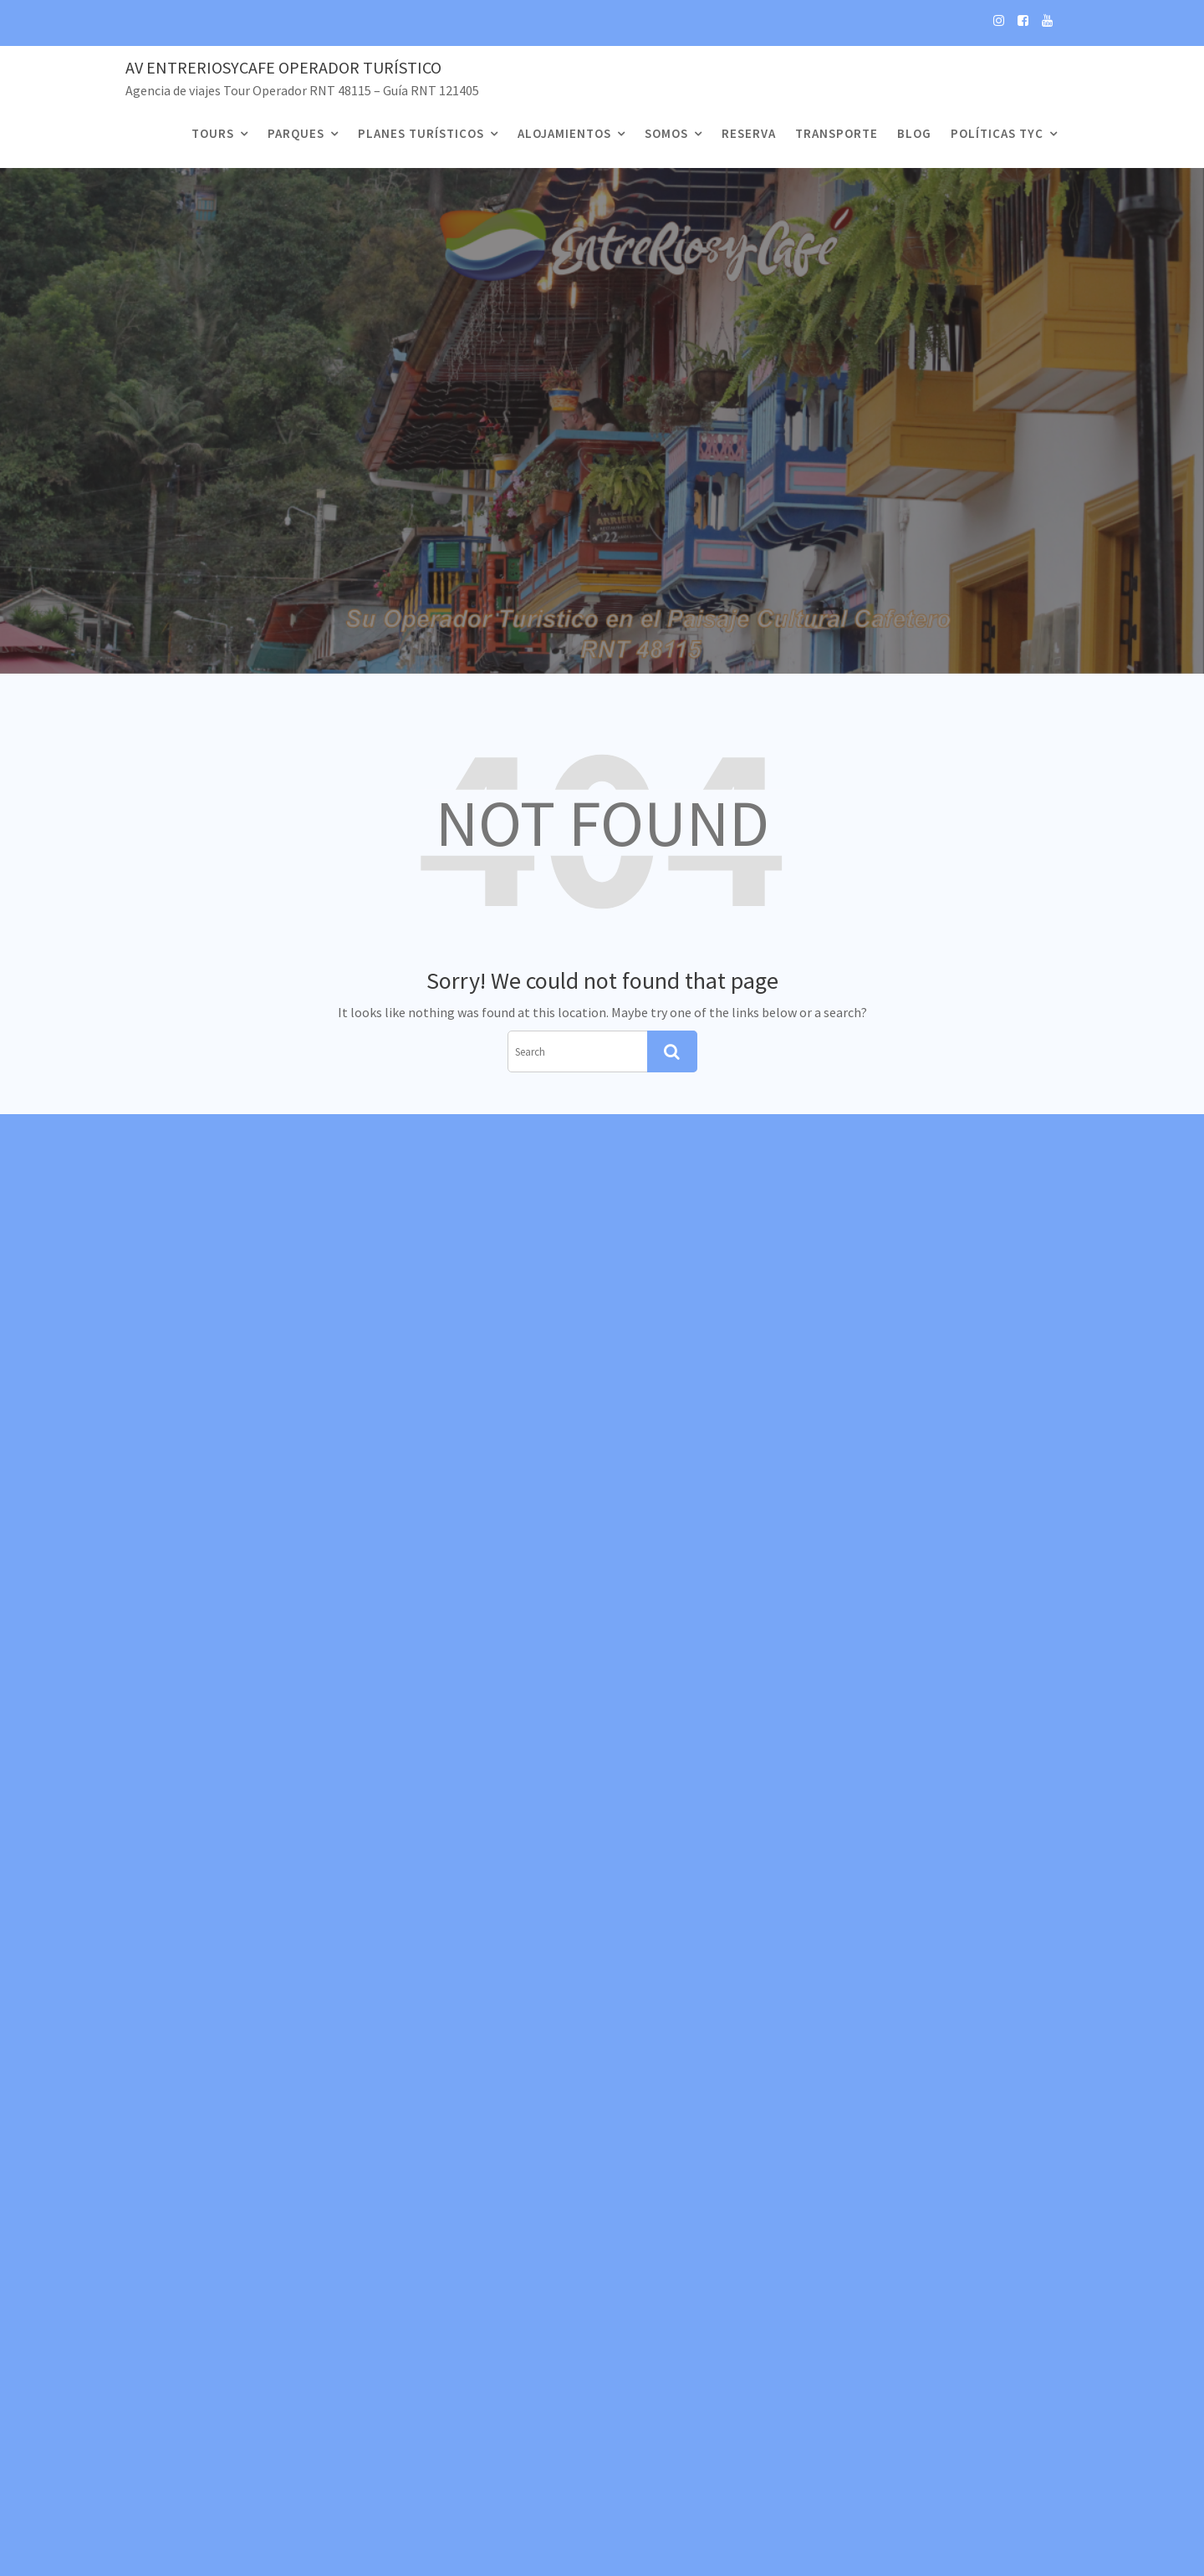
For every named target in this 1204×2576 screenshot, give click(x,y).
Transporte (836, 133)
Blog (914, 133)
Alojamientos (564, 133)
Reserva (749, 133)
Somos (666, 133)
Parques (296, 133)
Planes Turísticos (421, 133)
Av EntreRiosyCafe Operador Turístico (283, 67)
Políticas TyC (997, 133)
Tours (212, 133)
